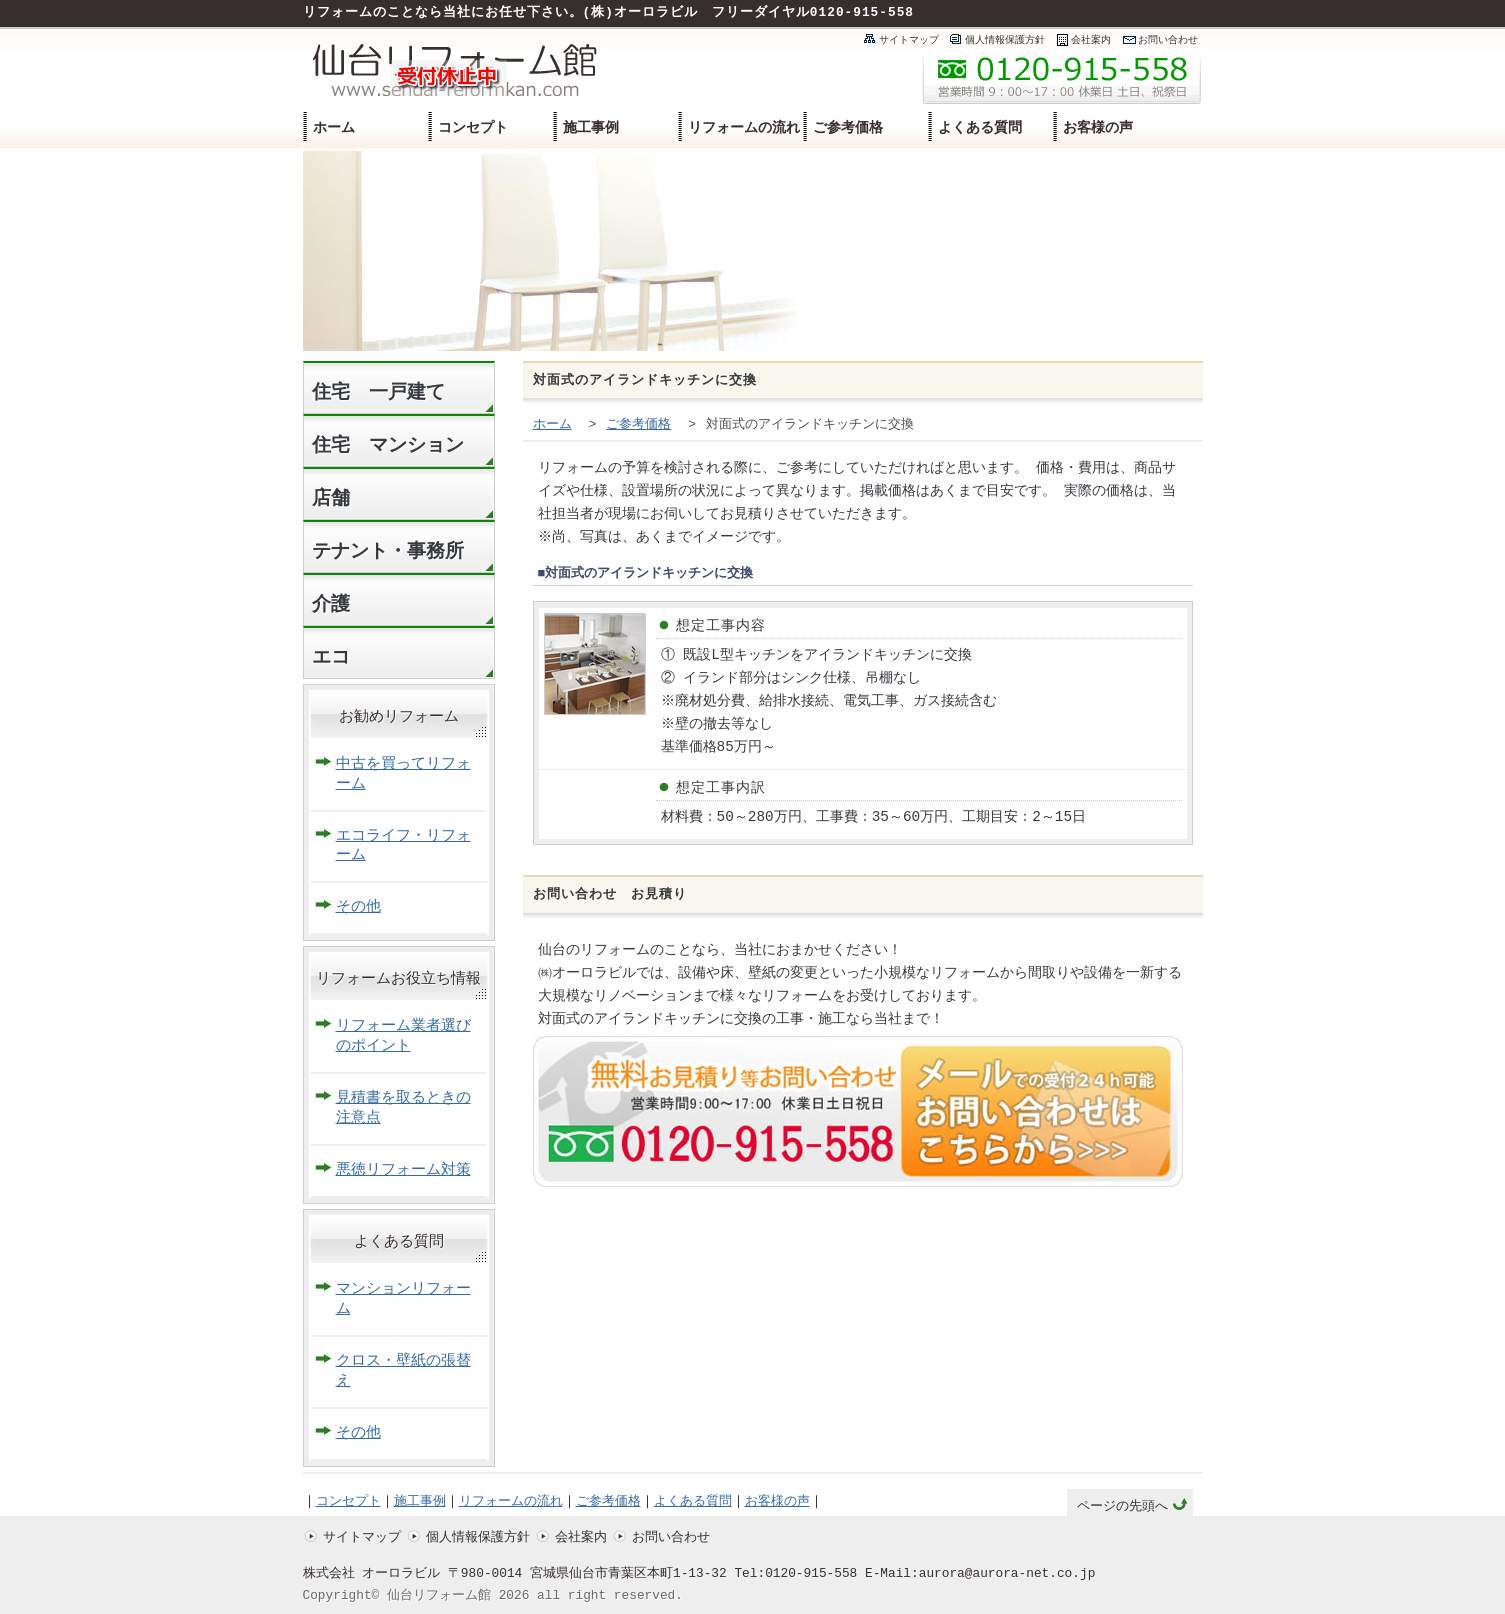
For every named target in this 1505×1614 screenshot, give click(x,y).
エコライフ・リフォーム (403, 846)
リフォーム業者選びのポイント (403, 1036)
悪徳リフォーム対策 (403, 1170)
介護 (331, 604)
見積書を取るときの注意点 (403, 1108)
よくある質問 (980, 127)
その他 (358, 907)
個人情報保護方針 (1005, 40)
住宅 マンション (388, 445)
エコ (331, 657)
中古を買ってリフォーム (403, 774)
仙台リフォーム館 (439, 1596)
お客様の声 (1098, 127)
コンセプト (473, 127)
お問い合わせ (1168, 40)
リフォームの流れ (744, 127)
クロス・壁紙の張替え (403, 1371)
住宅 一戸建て (378, 392)
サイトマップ (909, 40)
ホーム (334, 127)
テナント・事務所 (388, 551)
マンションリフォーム (403, 1299)
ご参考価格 (848, 127)
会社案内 (1091, 40)
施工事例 (591, 127)
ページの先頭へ (1122, 1507)
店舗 (331, 498)
